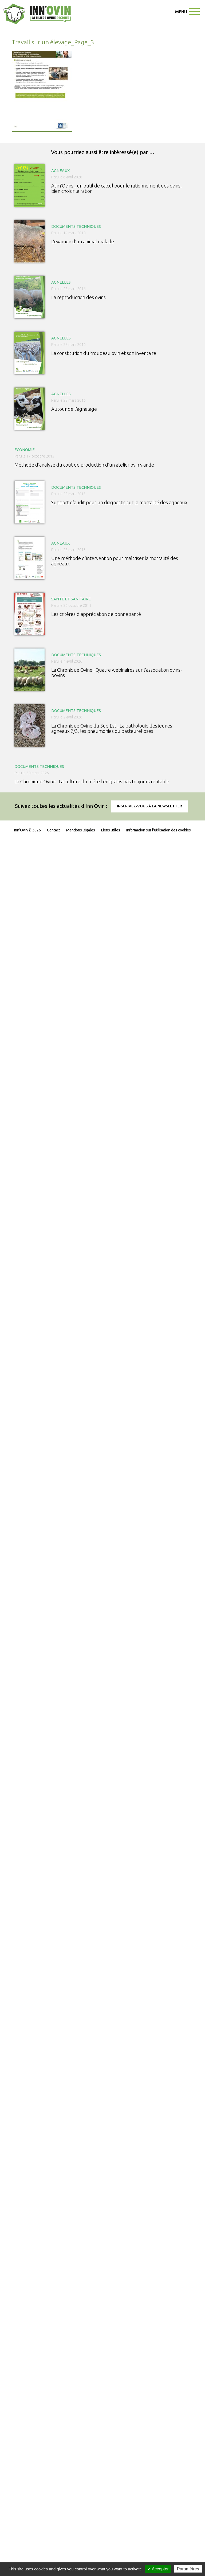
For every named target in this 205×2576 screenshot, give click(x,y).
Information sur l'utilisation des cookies (158, 830)
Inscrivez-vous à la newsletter (149, 806)
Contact (53, 830)
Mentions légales (80, 830)
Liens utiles (110, 830)
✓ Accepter (158, 2569)
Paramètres (188, 2569)
